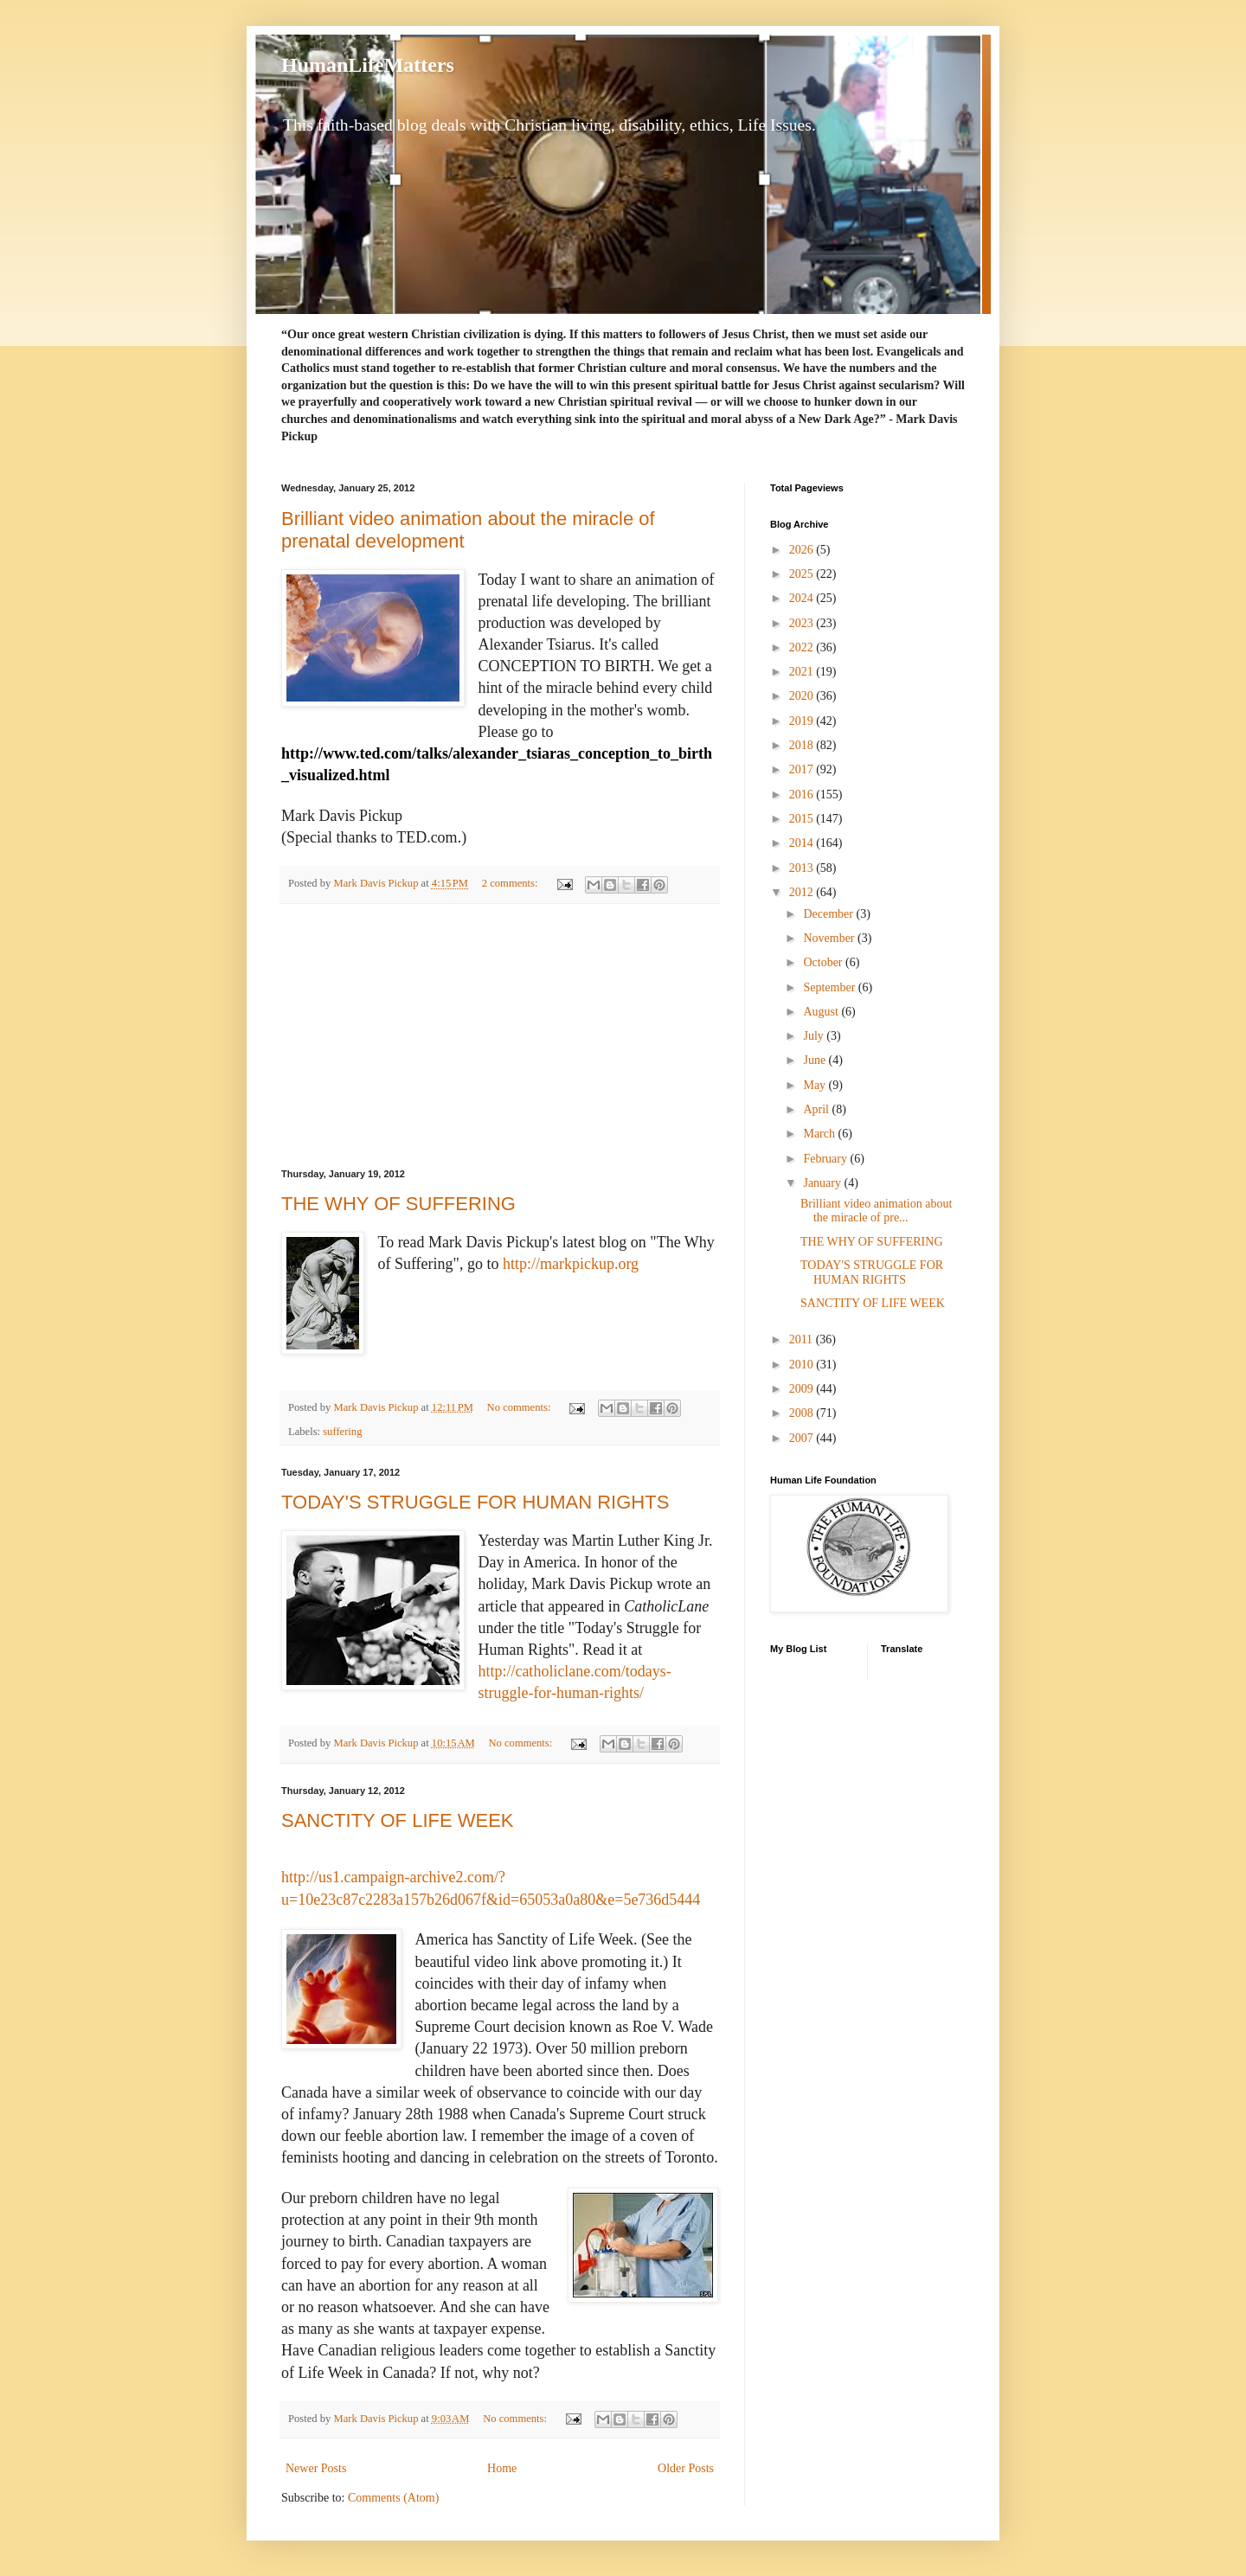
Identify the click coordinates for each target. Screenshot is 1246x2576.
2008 (803, 1413)
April (817, 1109)
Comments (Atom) (393, 2497)
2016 (803, 794)
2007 (803, 1438)
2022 (803, 647)
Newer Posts (316, 2468)
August (822, 1011)
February (826, 1158)
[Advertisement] (500, 1036)
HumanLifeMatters (367, 65)
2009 (803, 1388)
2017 (803, 769)
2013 (803, 868)
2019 (803, 720)
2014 (803, 842)
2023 (803, 623)
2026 (803, 549)
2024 (803, 598)
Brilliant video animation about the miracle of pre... (876, 1211)
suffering (342, 1432)
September (830, 987)
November (830, 938)
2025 (803, 573)
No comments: (520, 1407)
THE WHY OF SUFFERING (398, 1203)
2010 (803, 1364)
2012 (803, 892)
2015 (803, 818)
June (815, 1060)
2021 (803, 671)
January (823, 1182)
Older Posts (686, 2468)
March (820, 1133)
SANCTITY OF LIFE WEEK (397, 1820)
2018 (803, 745)
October (824, 962)
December (829, 913)
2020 (803, 695)
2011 (802, 1339)
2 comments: (511, 883)
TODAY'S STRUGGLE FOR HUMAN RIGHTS (475, 1502)
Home (502, 2468)
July (814, 1035)
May (815, 1085)
